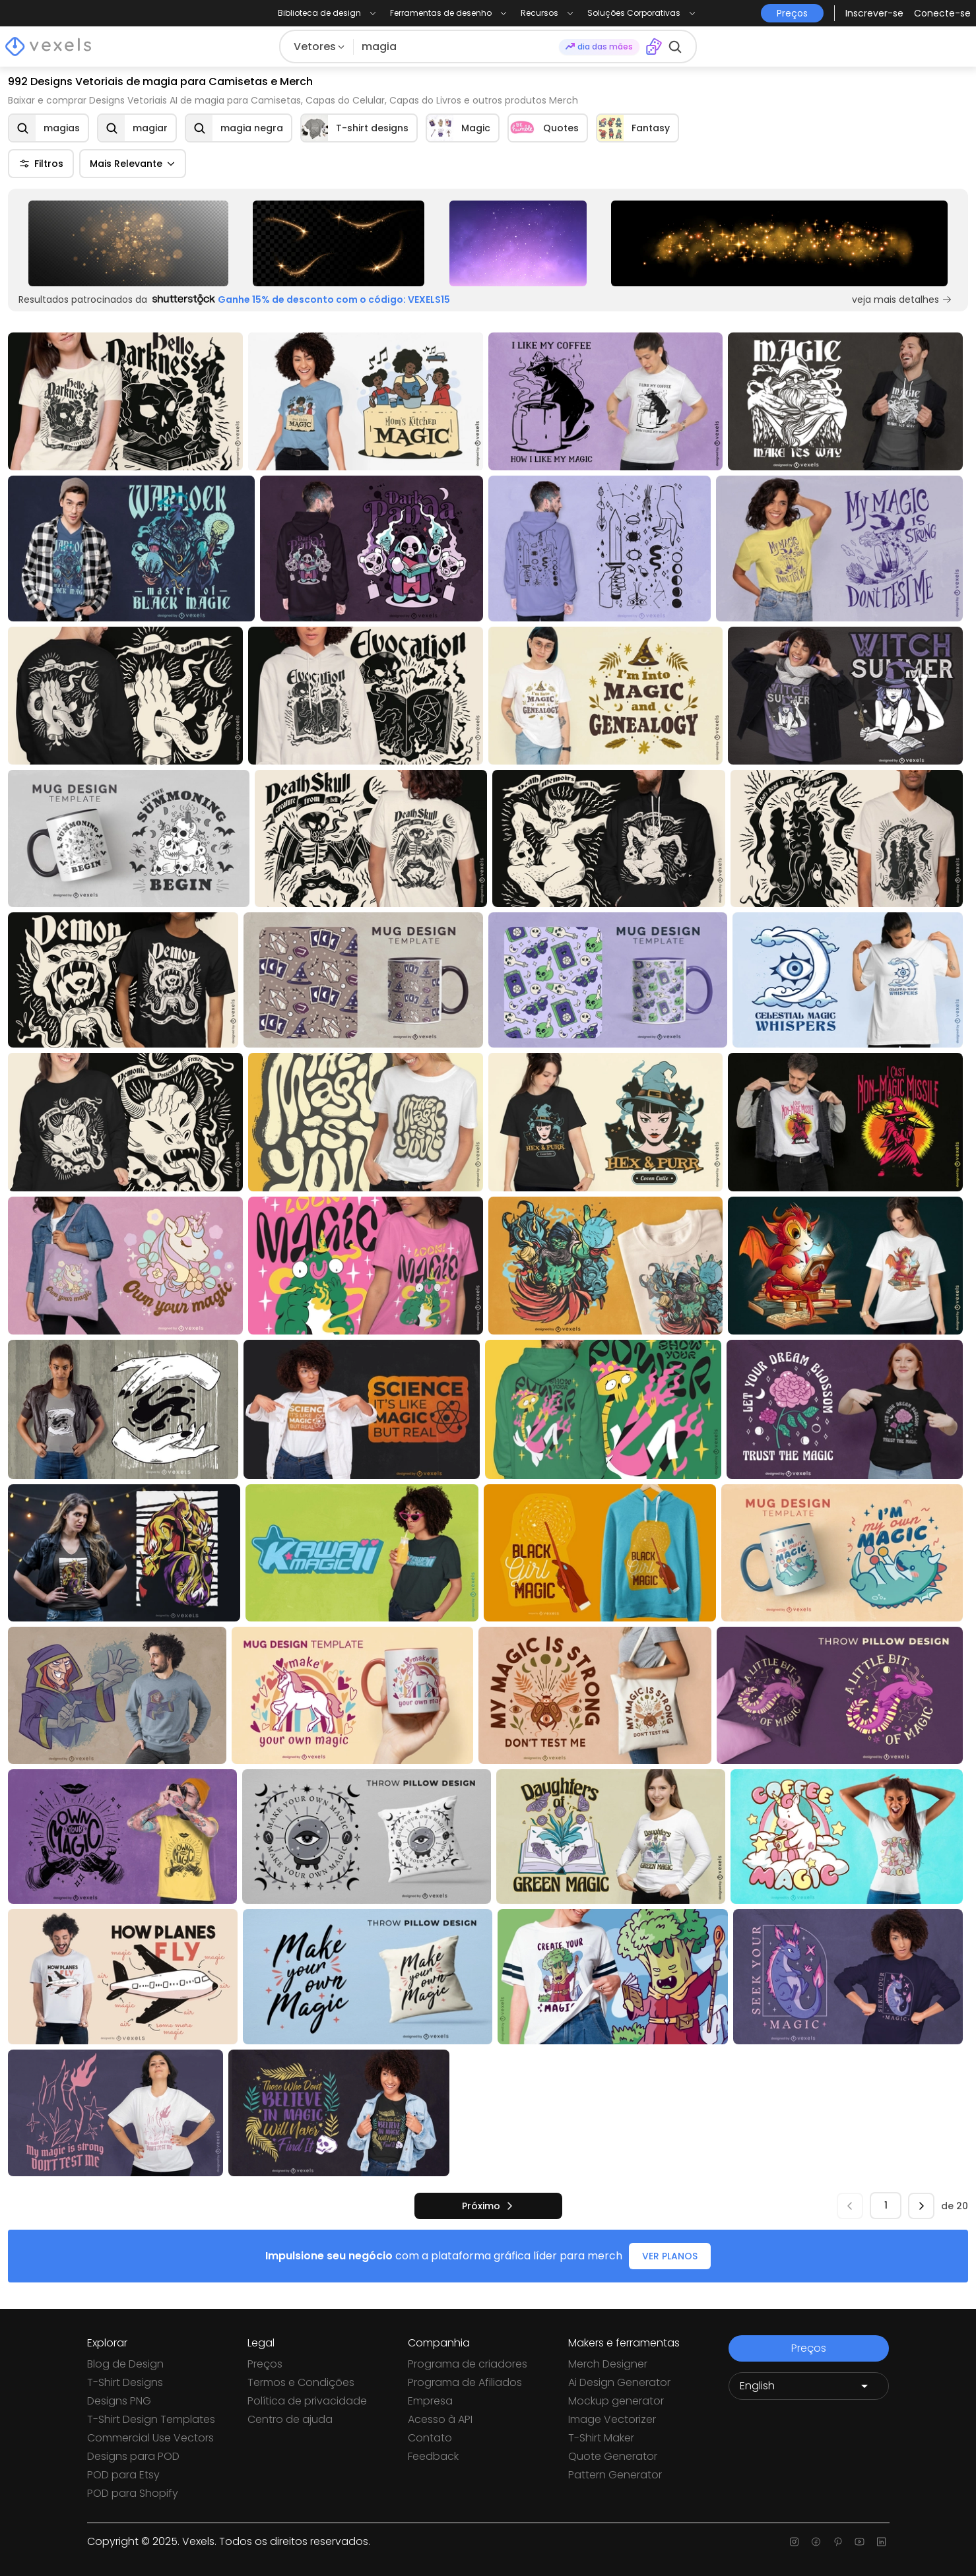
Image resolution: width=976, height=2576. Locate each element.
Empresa (430, 2400)
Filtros (40, 163)
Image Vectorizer (612, 2419)
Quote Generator (612, 2456)
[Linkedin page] (881, 2541)
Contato (430, 2437)
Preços (264, 2364)
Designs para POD (133, 2456)
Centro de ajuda (290, 2419)
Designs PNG (119, 2400)
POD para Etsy (123, 2474)
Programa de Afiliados (465, 2382)
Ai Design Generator (619, 2382)
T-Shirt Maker (601, 2437)
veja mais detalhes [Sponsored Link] (902, 299)
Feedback (433, 2456)
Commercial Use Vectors (150, 2437)
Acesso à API (440, 2419)
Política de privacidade (307, 2400)
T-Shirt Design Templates (151, 2419)
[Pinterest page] (838, 2541)
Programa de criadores (467, 2364)
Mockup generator (616, 2400)
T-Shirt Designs (125, 2382)
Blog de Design (125, 2364)
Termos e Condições (300, 2382)
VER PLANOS (670, 2256)
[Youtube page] (859, 2541)
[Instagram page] (794, 2541)
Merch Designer (607, 2364)
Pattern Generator (615, 2474)
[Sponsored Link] (128, 243)
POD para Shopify (132, 2493)
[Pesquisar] (457, 47)
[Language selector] (809, 2386)
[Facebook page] (816, 2541)
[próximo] (488, 2206)
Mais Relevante (133, 163)
